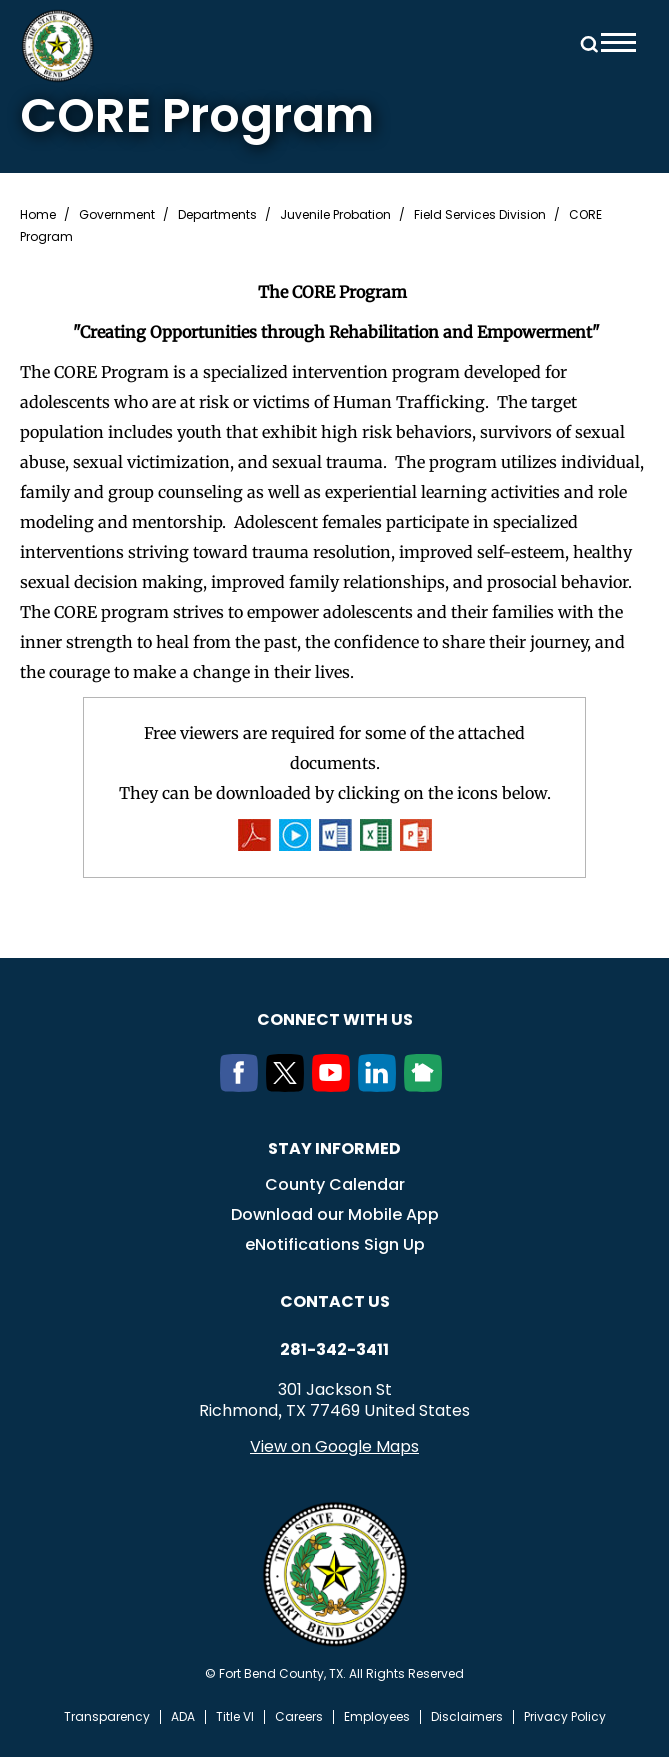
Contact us (335, 1301)
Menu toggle (618, 42)
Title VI (235, 1717)
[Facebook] (243, 1086)
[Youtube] (335, 1086)
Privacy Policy (565, 1717)
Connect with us (335, 1019)
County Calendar (335, 1184)
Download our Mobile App (335, 1214)
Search (586, 42)
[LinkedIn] (381, 1086)
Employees (377, 1717)
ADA (183, 1717)
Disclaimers (467, 1717)
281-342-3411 (334, 1350)
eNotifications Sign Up (335, 1244)
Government (117, 215)
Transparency (107, 1717)
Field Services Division (480, 215)
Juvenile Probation (335, 215)
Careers (299, 1717)
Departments (217, 215)
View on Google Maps (334, 1446)
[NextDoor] (427, 1086)
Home (38, 215)
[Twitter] (289, 1086)
